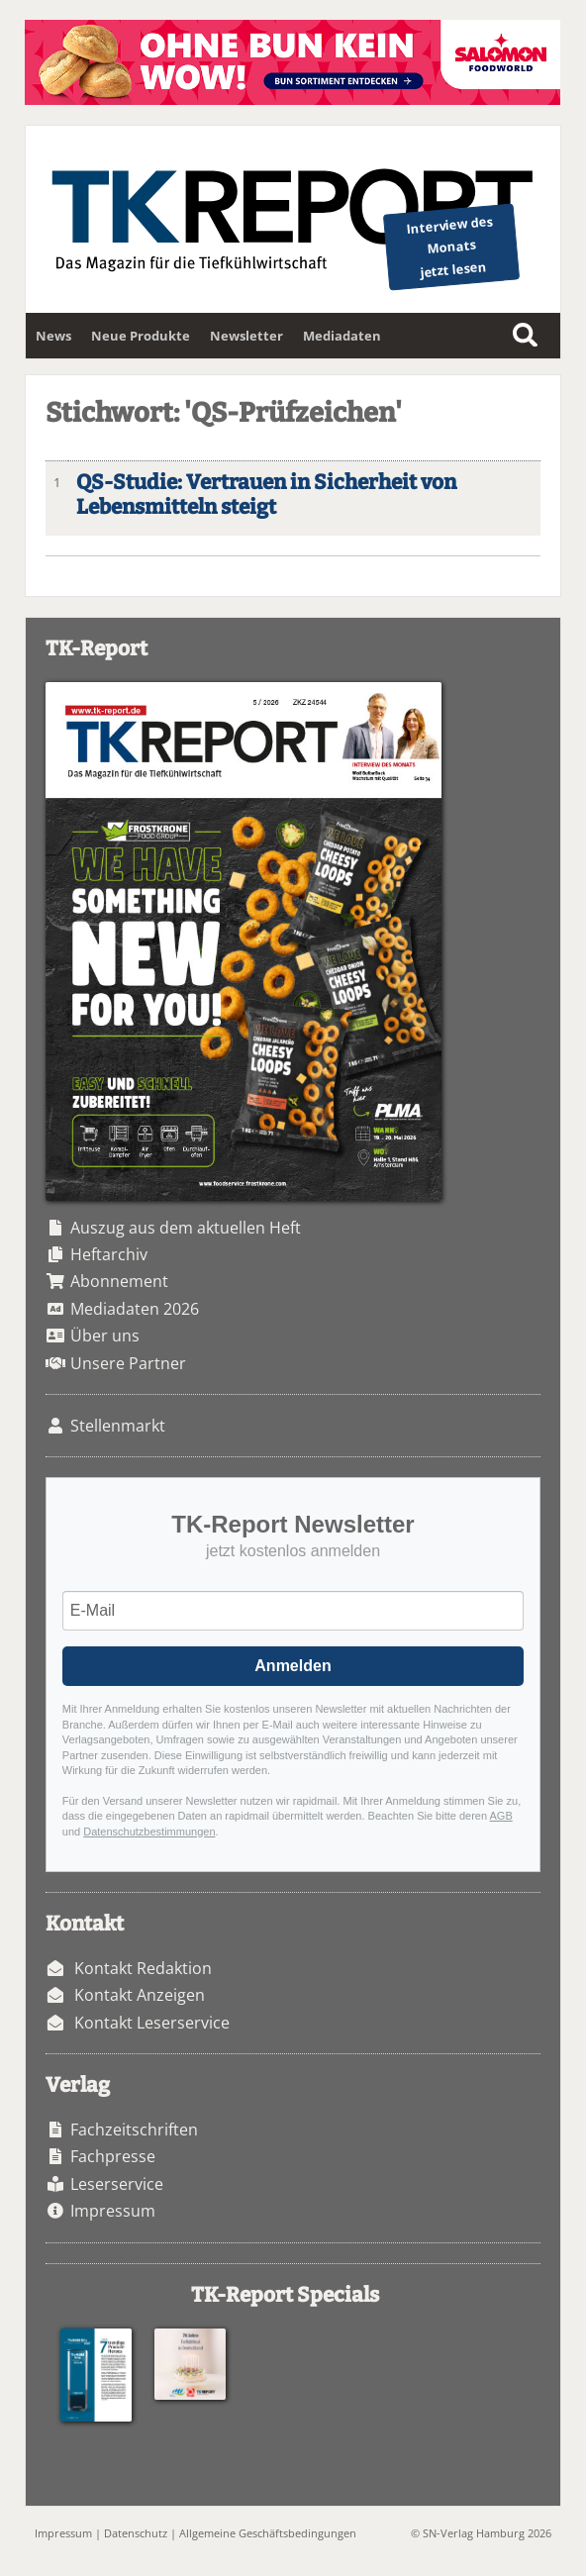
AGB (501, 1816)
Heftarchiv (108, 1254)
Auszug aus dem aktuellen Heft (185, 1227)
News (53, 336)
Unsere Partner (128, 1363)
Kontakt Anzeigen (139, 1995)
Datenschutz (135, 2533)
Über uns (105, 1335)
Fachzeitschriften (134, 2129)
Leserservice (116, 2184)
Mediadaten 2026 (134, 1309)
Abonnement (119, 1281)
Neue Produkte (140, 336)
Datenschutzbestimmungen (149, 1831)
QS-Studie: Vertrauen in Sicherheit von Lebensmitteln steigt (266, 495)
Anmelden (292, 1665)
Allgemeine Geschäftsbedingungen (267, 2533)
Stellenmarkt (117, 1426)
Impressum (112, 2211)
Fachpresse (112, 2156)
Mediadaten (342, 336)
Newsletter (246, 336)
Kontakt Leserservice (152, 2022)
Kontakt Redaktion (143, 1968)
